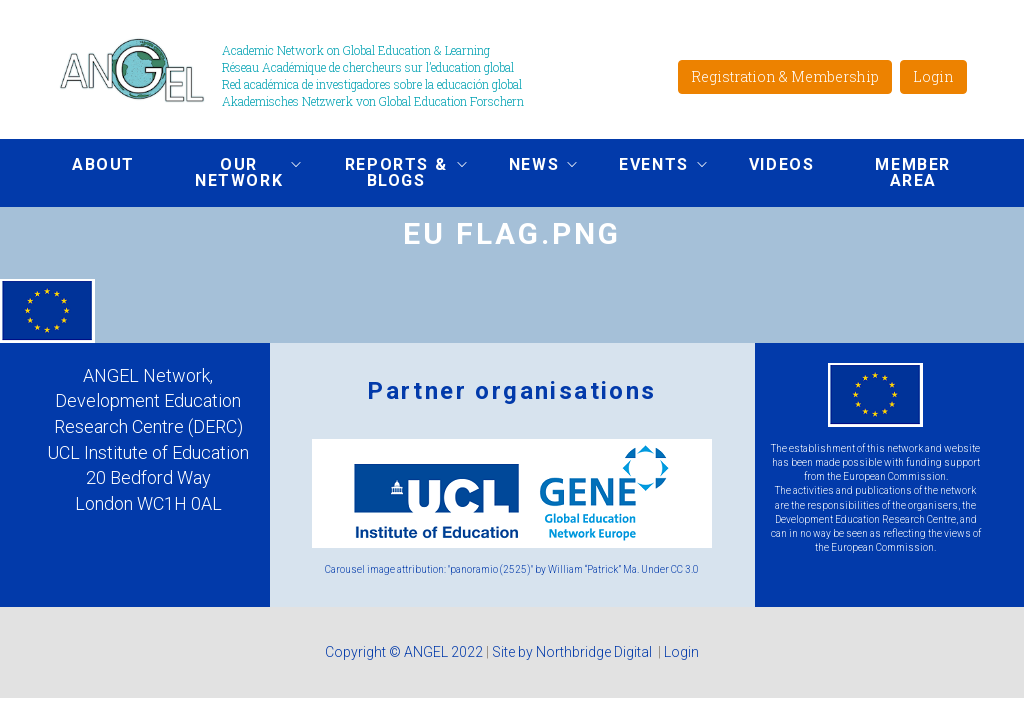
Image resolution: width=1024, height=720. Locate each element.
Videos (782, 164)
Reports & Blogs (390, 172)
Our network (233, 172)
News (528, 167)
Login (933, 76)
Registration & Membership (785, 76)
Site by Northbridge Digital (573, 652)
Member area (913, 172)
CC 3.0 (685, 569)
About (103, 164)
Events (648, 167)
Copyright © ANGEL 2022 (404, 652)
